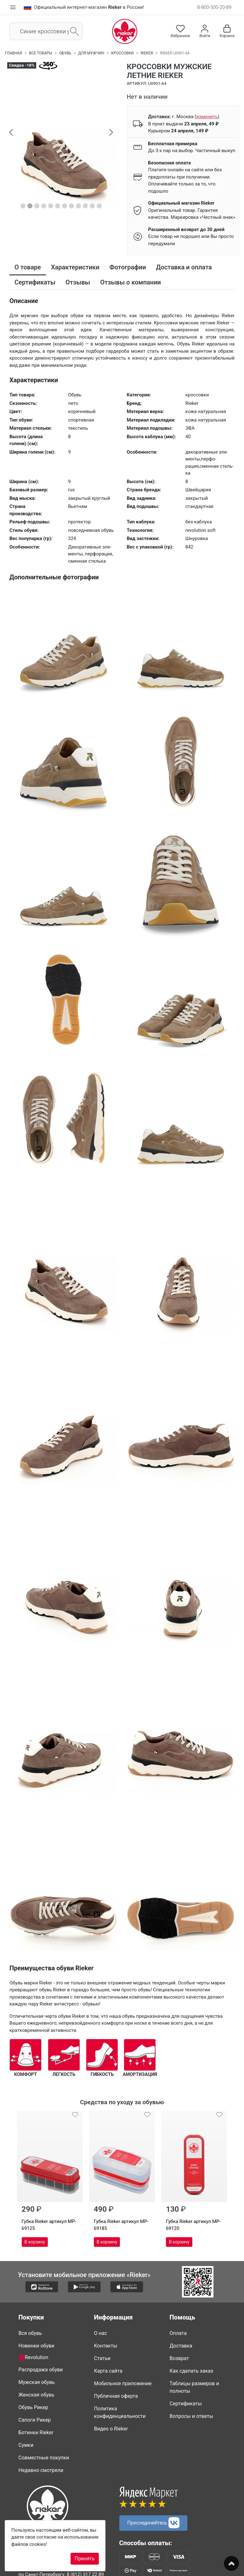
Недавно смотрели (41, 2470)
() (207, 116)
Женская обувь (36, 2395)
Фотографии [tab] (128, 267)
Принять (85, 2559)
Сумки (26, 2445)
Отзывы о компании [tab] (130, 282)
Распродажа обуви (41, 2370)
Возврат (179, 2358)
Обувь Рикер (33, 2407)
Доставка (181, 2346)
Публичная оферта (116, 2396)
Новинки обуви (36, 2346)
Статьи (102, 2358)
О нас (100, 2333)
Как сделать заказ (191, 2371)
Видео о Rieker (111, 2429)
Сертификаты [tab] (34, 282)
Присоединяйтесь (153, 2522)
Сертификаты (186, 2404)
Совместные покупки (44, 2458)
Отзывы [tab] (77, 282)
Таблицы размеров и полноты (194, 2387)
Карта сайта (108, 2371)
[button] (11, 132)
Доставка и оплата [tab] (184, 267)
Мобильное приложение (123, 2383)
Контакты (105, 2346)
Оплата (178, 2333)
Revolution (33, 2357)
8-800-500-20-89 (214, 7)
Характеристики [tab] (75, 267)
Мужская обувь (37, 2382)
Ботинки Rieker (36, 2432)
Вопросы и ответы (191, 2416)
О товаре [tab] (27, 267)
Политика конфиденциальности (120, 2412)
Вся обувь (30, 2333)
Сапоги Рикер (35, 2420)
